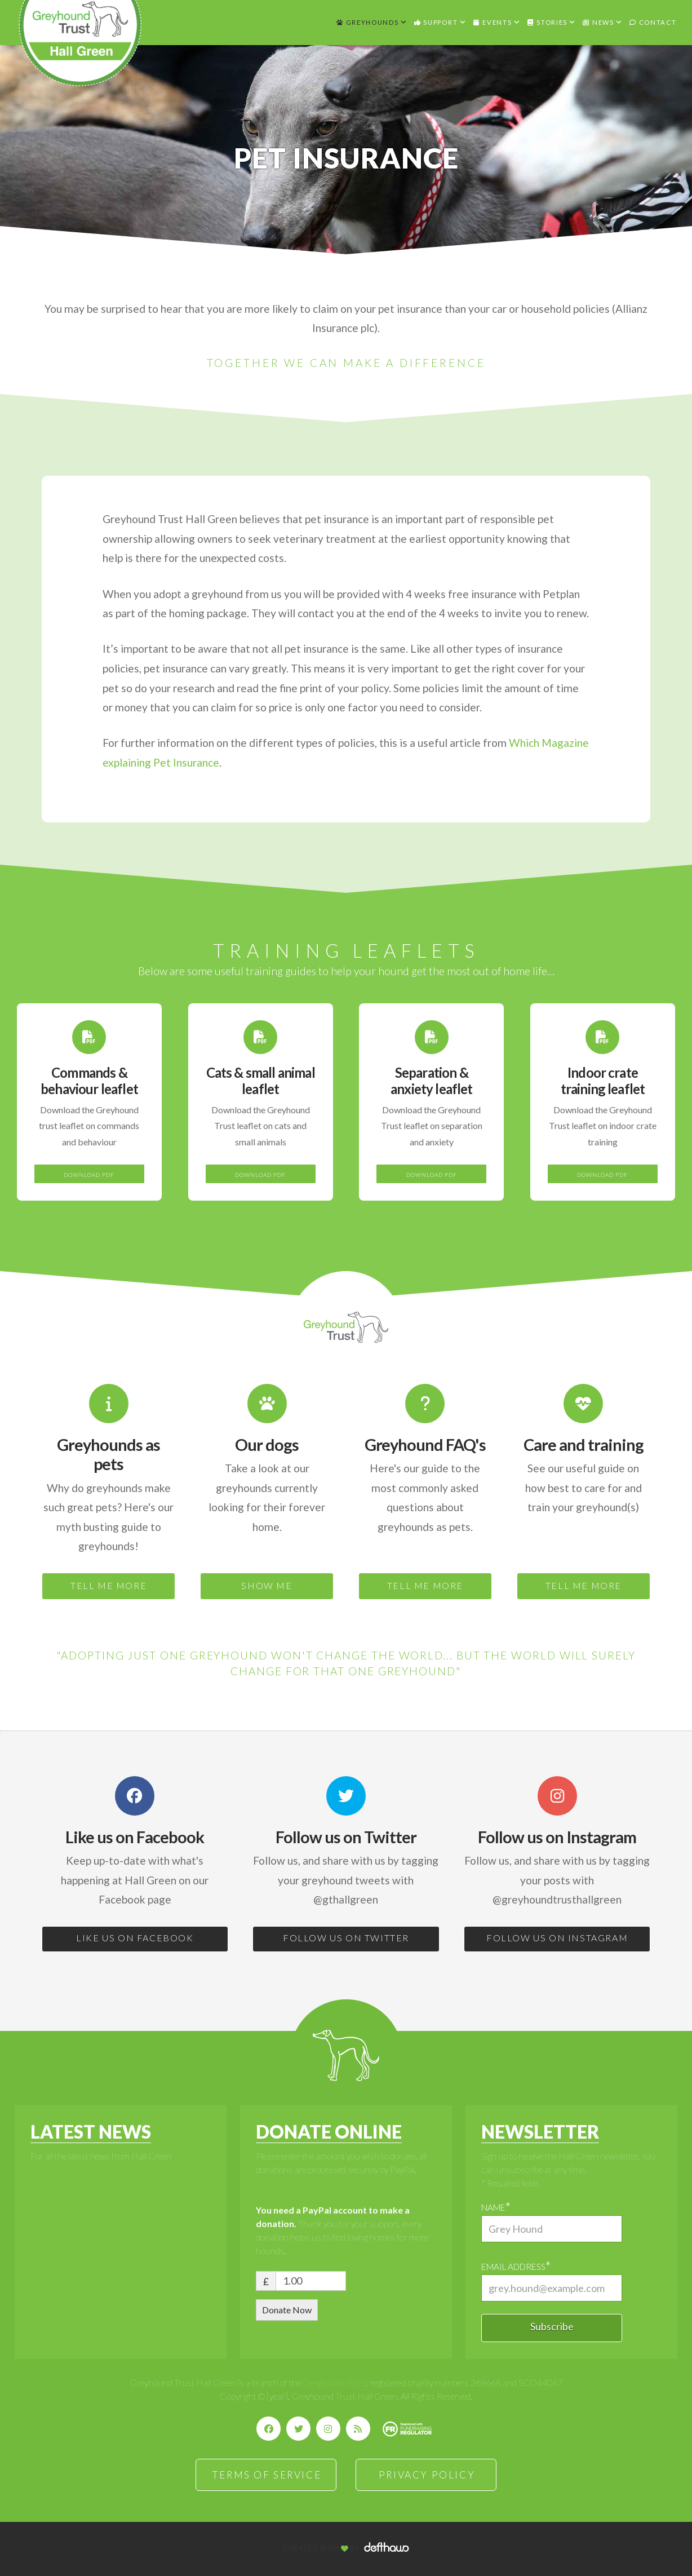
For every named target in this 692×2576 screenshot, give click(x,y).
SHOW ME (266, 1585)
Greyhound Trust (335, 2382)
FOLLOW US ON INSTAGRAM (557, 1937)
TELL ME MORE (108, 1585)
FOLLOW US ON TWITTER (346, 1937)
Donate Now (287, 2309)
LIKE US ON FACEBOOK (134, 1937)
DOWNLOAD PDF (89, 1174)
